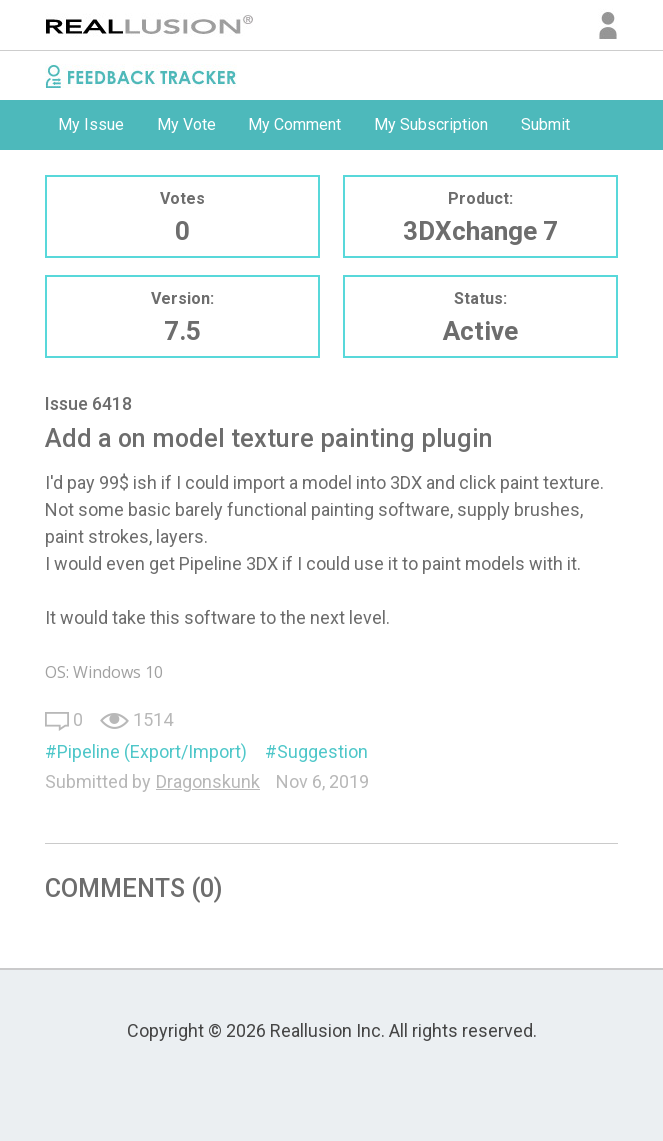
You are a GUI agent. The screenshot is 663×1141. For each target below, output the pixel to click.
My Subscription (431, 124)
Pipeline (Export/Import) (152, 751)
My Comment (294, 124)
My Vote (186, 124)
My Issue (91, 124)
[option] (91, 125)
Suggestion (322, 751)
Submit (545, 124)
